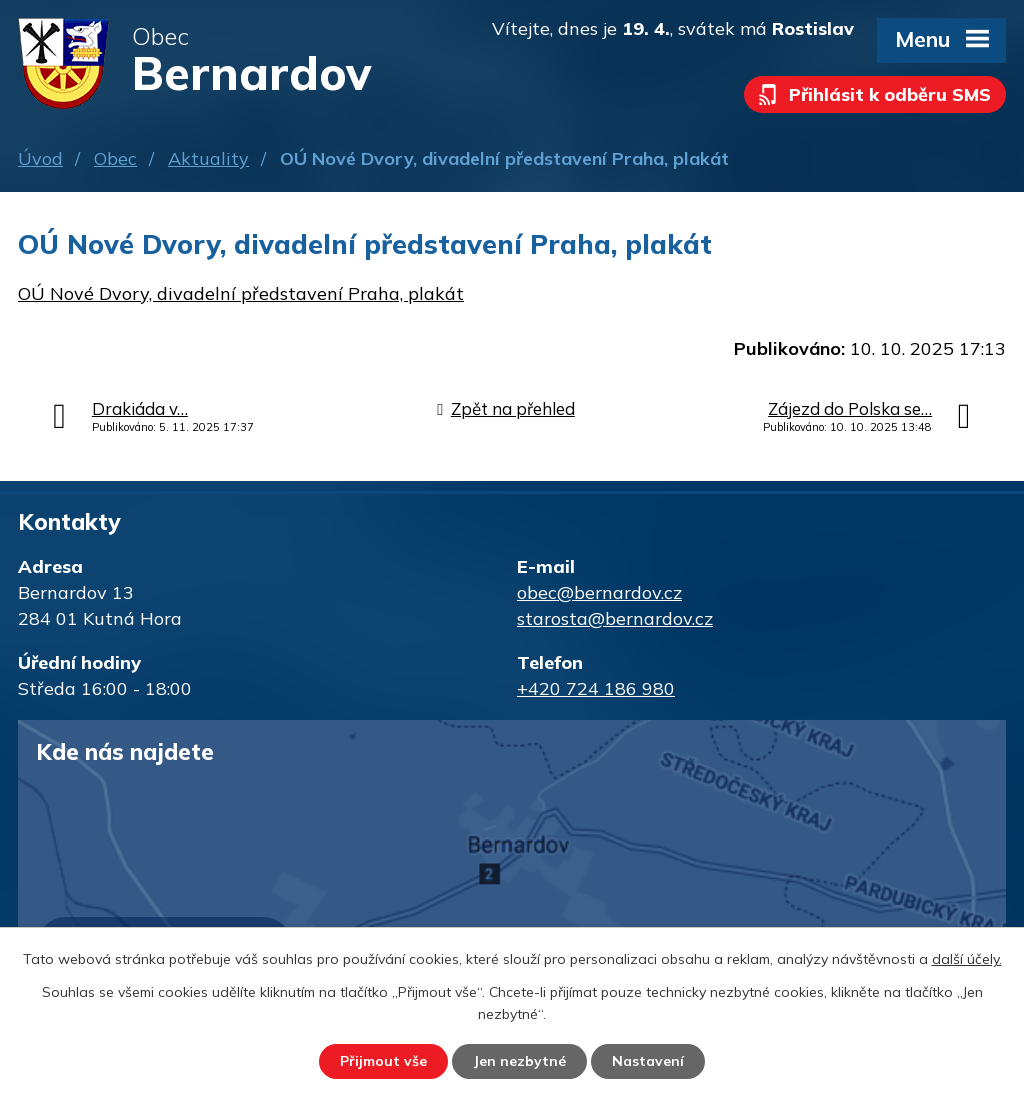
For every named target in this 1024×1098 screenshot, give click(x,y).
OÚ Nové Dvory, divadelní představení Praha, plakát (241, 293)
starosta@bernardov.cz (615, 618)
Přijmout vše (383, 1061)
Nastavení (648, 1061)
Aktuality (208, 158)
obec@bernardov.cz (599, 592)
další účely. (967, 959)
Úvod (40, 158)
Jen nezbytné (519, 1061)
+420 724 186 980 (596, 688)
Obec (115, 158)
